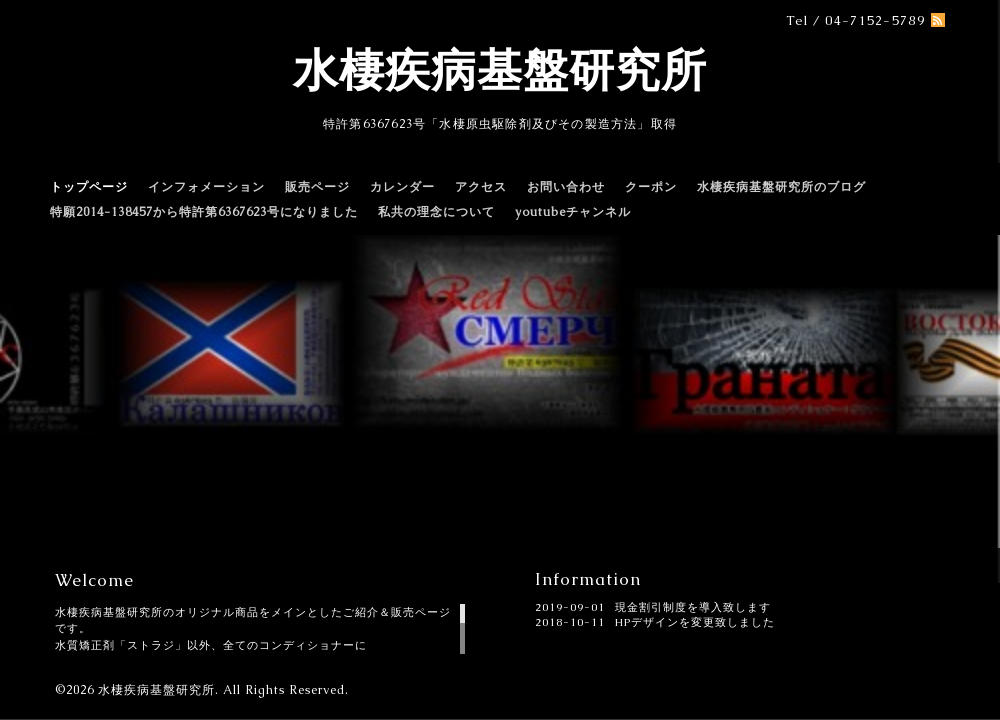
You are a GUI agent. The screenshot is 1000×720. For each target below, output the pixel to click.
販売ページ (317, 187)
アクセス (481, 187)
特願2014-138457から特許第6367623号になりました (204, 212)
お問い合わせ (566, 187)
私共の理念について (436, 212)
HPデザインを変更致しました (695, 622)
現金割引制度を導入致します (693, 607)
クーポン (651, 187)
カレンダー (402, 187)
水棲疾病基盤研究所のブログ (781, 187)
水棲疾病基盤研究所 (500, 70)
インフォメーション (206, 187)
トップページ (89, 187)
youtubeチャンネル (573, 212)
